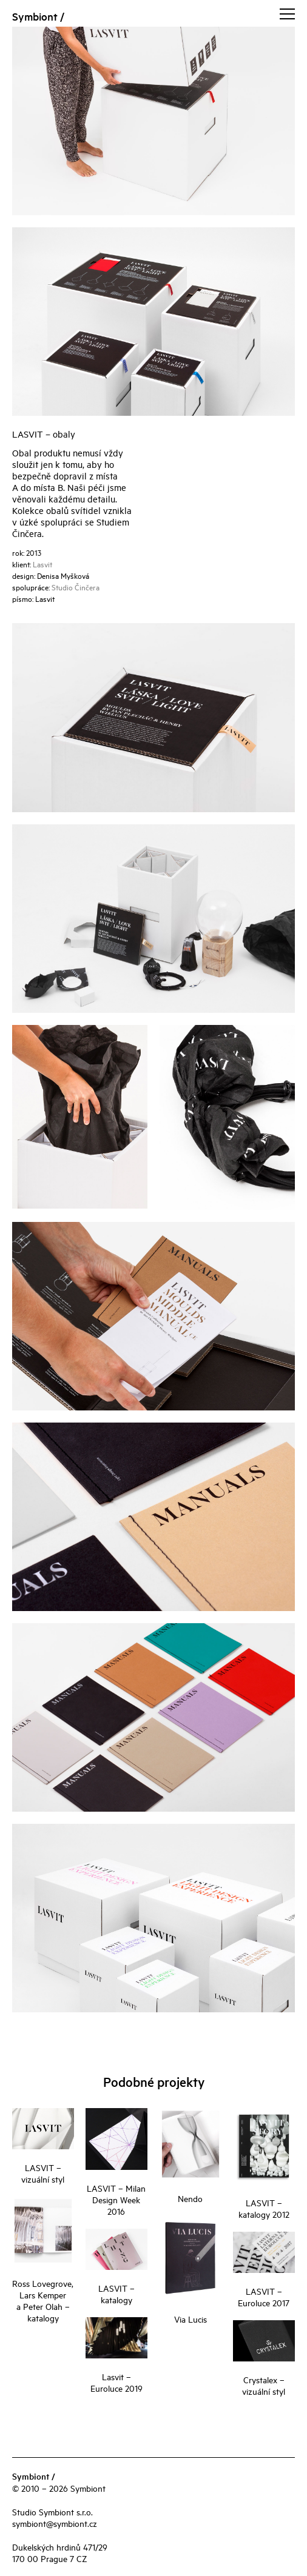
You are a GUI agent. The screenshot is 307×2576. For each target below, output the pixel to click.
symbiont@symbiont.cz (54, 2523)
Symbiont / (38, 16)
